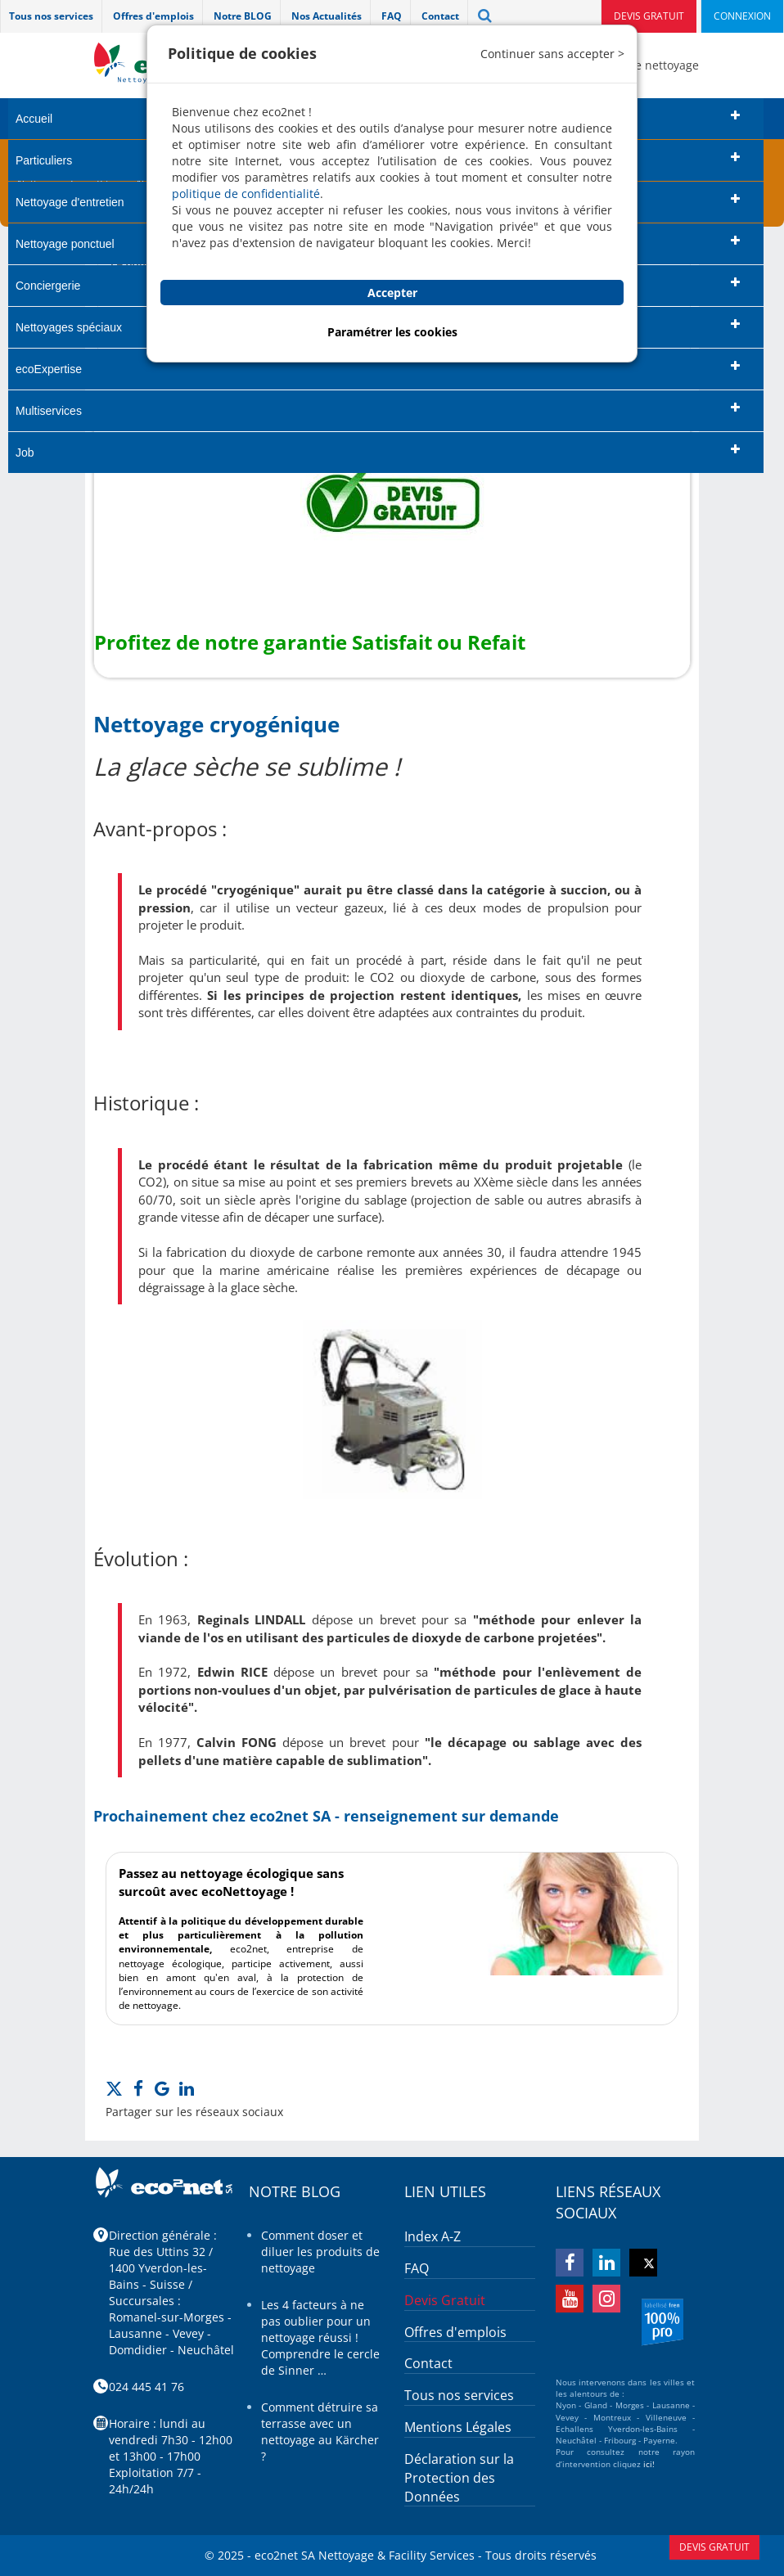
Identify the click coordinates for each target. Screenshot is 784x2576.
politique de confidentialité (246, 193)
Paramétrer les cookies (392, 332)
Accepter (392, 292)
